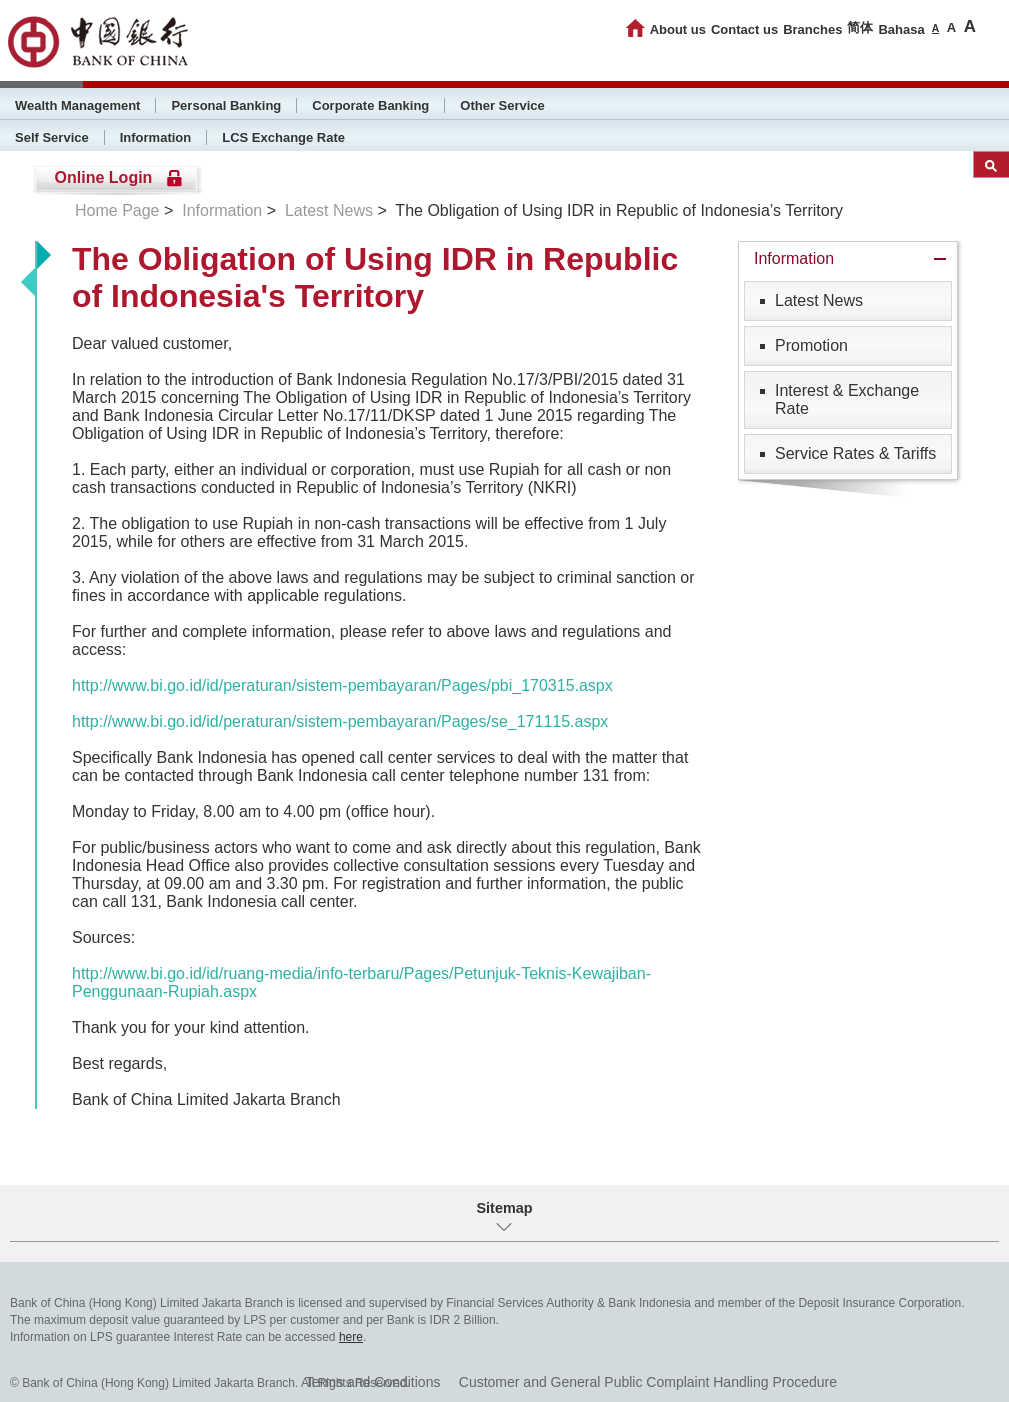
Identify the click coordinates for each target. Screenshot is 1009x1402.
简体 (860, 27)
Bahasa (901, 29)
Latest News (329, 210)
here (351, 1337)
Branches (812, 29)
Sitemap (505, 1208)
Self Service (52, 137)
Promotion (811, 345)
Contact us (744, 29)
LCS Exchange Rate (283, 137)
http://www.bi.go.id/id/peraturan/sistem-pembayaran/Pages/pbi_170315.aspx (342, 685)
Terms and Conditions (372, 1382)
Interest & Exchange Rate (847, 399)
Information (156, 137)
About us (678, 29)
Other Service (502, 105)
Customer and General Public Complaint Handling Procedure (648, 1382)
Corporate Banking (370, 105)
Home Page (117, 210)
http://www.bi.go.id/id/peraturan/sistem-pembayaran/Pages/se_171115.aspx (340, 721)
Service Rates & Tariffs (855, 453)
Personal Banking (226, 105)
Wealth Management (77, 105)
